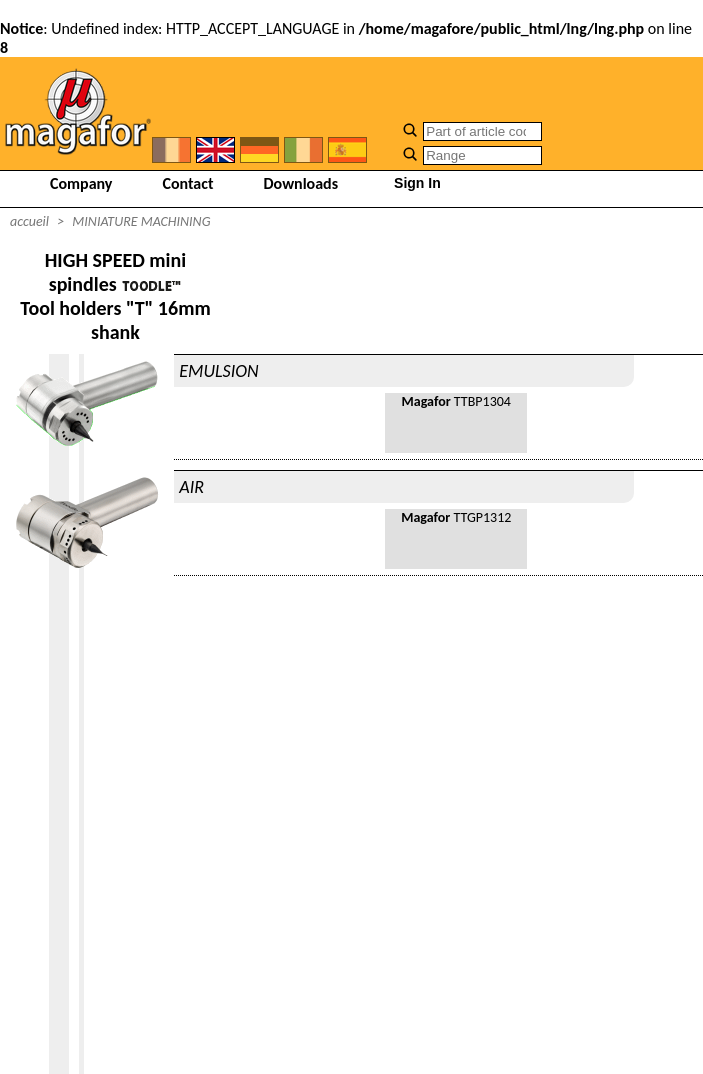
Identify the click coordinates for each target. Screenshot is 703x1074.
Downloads (301, 183)
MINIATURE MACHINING (141, 221)
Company (81, 183)
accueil (29, 221)
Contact (187, 183)
